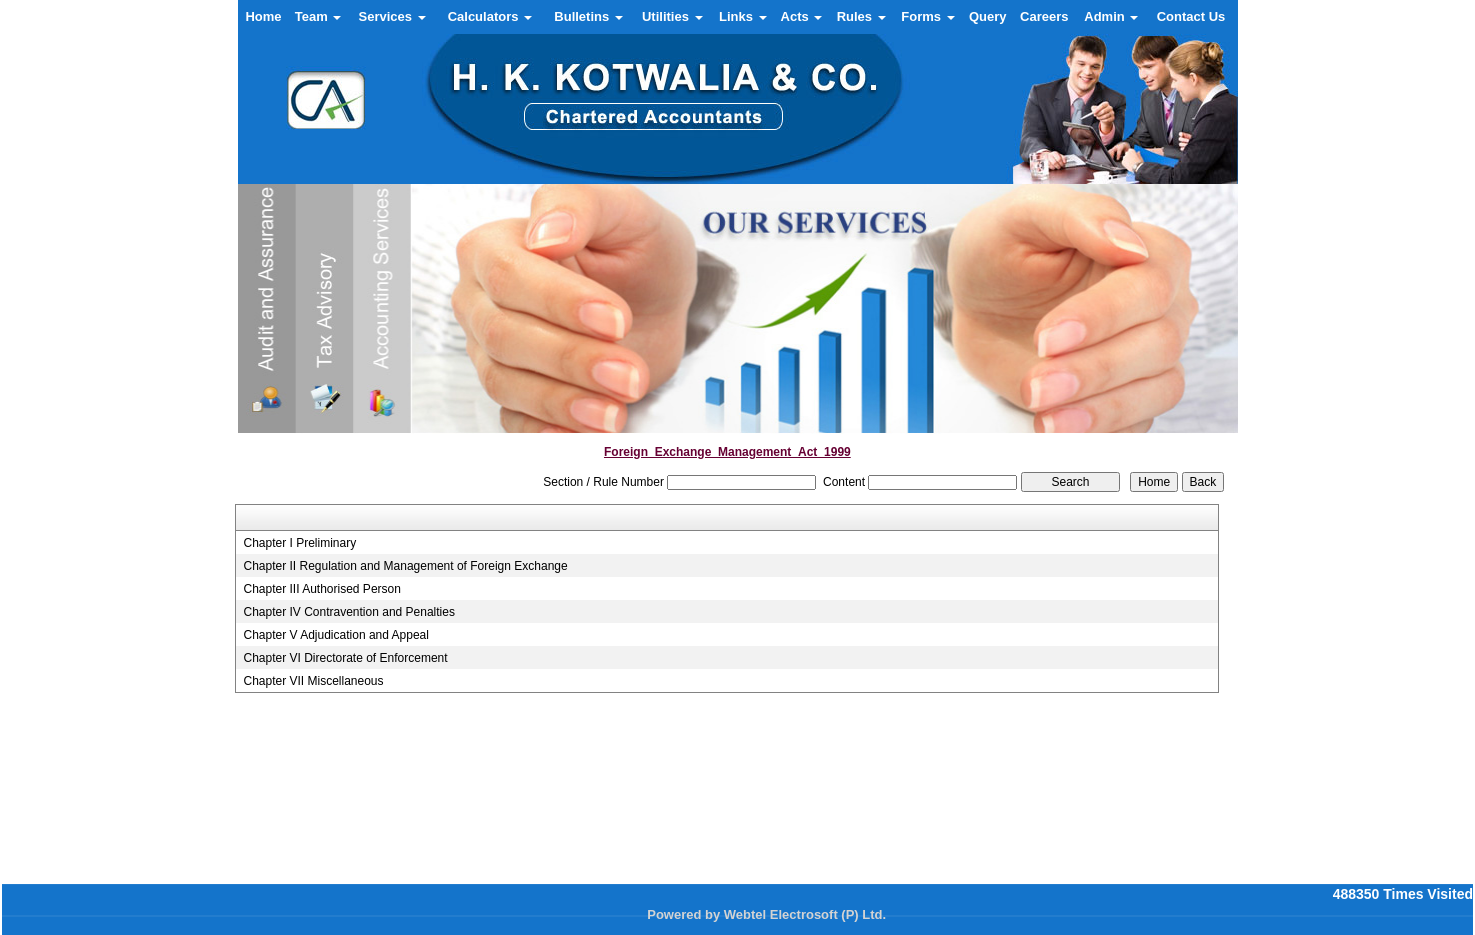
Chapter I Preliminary (299, 543)
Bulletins (588, 16)
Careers (1044, 16)
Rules (861, 16)
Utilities (672, 16)
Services (392, 16)
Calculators (490, 16)
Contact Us (1191, 16)
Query (988, 16)
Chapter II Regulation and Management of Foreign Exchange (405, 566)
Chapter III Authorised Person (321, 589)
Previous (279, 390)
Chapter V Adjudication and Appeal (335, 635)
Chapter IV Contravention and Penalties (348, 612)
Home (263, 16)
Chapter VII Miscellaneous (313, 681)
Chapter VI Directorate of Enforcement (345, 658)
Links (743, 16)
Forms (927, 16)
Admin (1111, 16)
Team (318, 16)
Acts (802, 16)
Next (1196, 390)
